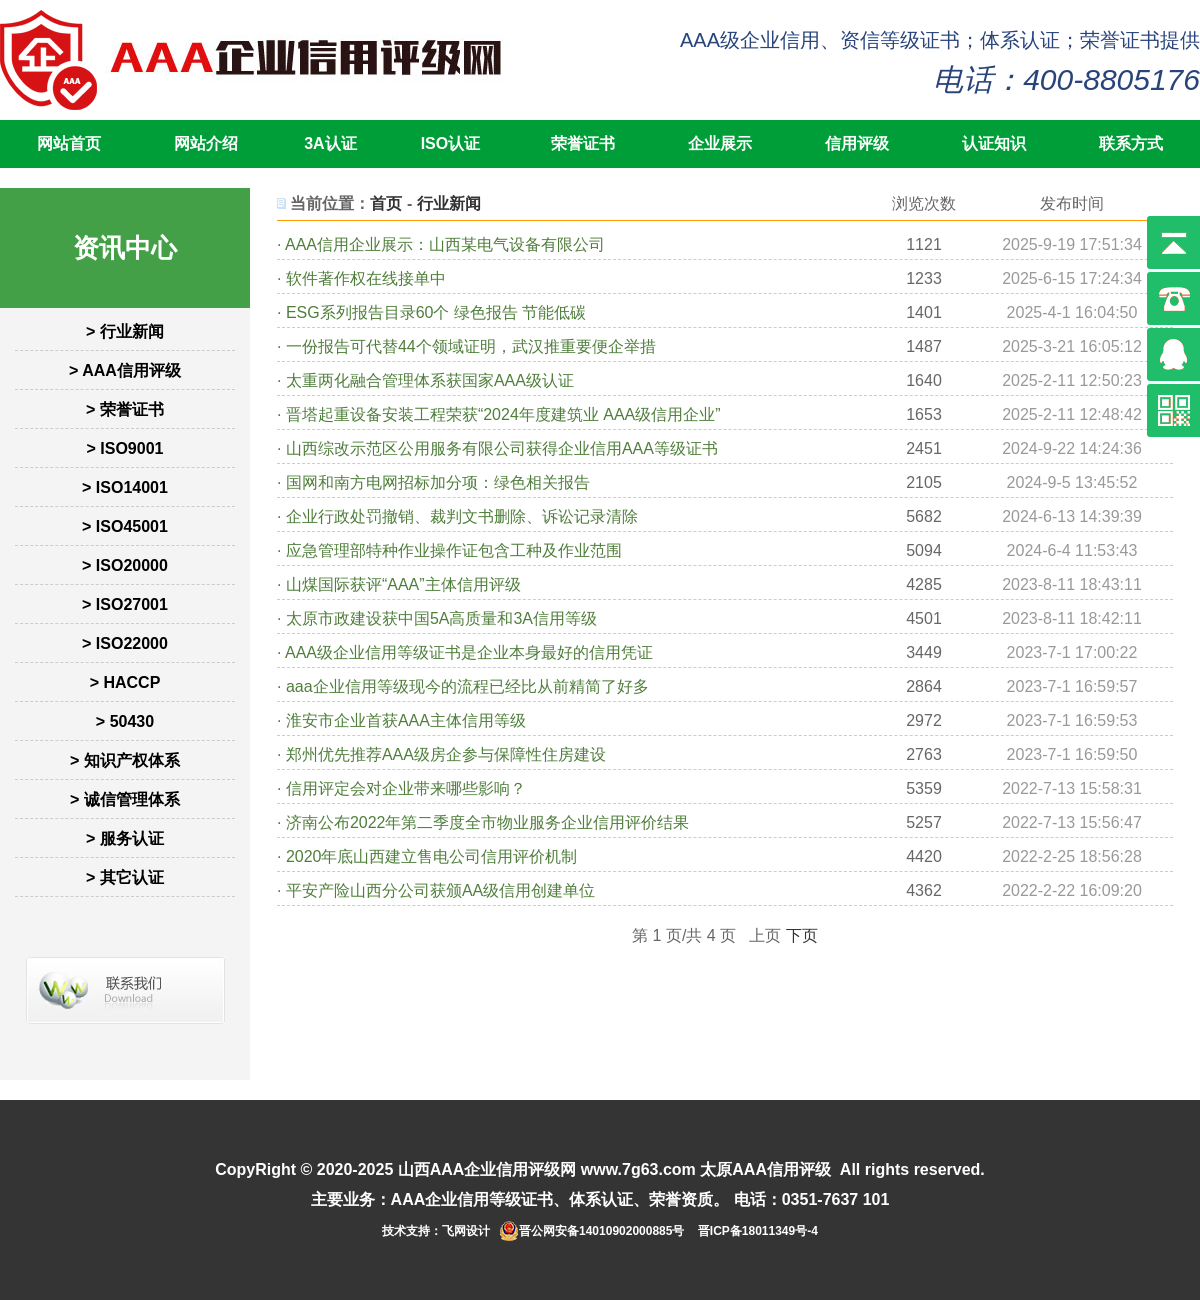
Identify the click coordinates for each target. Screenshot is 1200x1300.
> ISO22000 (125, 643)
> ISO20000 (125, 565)
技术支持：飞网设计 (436, 1231)
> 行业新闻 (125, 331)
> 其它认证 (125, 877)
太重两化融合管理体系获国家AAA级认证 (430, 380)
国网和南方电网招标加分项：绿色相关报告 (438, 482)
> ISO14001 (125, 487)
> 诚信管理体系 (125, 799)
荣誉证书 (583, 143)
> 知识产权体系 (125, 760)
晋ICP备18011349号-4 (758, 1231)
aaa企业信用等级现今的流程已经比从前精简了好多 (467, 686)
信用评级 (857, 143)
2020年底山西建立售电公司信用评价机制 (432, 856)
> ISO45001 (125, 526)
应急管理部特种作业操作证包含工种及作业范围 (454, 550)
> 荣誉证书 (125, 409)
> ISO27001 (125, 604)
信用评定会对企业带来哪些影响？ (406, 788)
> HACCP (125, 682)
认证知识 (994, 143)
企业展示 (720, 143)
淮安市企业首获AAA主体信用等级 (406, 720)
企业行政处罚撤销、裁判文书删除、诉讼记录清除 (462, 516)
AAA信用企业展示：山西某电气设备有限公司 (445, 244)
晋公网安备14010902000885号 (601, 1231)
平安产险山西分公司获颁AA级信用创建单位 (440, 890)
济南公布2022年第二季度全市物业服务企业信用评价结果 (488, 822)
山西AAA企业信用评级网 (487, 1169)
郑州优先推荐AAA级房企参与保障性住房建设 (446, 754)
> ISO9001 (125, 448)
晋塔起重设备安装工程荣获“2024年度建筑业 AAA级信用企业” (503, 414)
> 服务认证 (125, 838)
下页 (802, 935)
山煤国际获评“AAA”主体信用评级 (403, 584)
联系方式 (1131, 143)
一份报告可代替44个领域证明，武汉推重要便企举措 (471, 346)
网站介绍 (206, 143)
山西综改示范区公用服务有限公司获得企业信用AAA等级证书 (502, 448)
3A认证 (330, 143)
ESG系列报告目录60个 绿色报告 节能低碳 (436, 312)
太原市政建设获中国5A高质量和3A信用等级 (441, 618)
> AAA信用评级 (125, 370)
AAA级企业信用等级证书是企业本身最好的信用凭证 (469, 652)
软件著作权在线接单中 (366, 278)
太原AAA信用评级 (765, 1169)
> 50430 (125, 721)
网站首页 (69, 143)
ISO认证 (451, 143)
